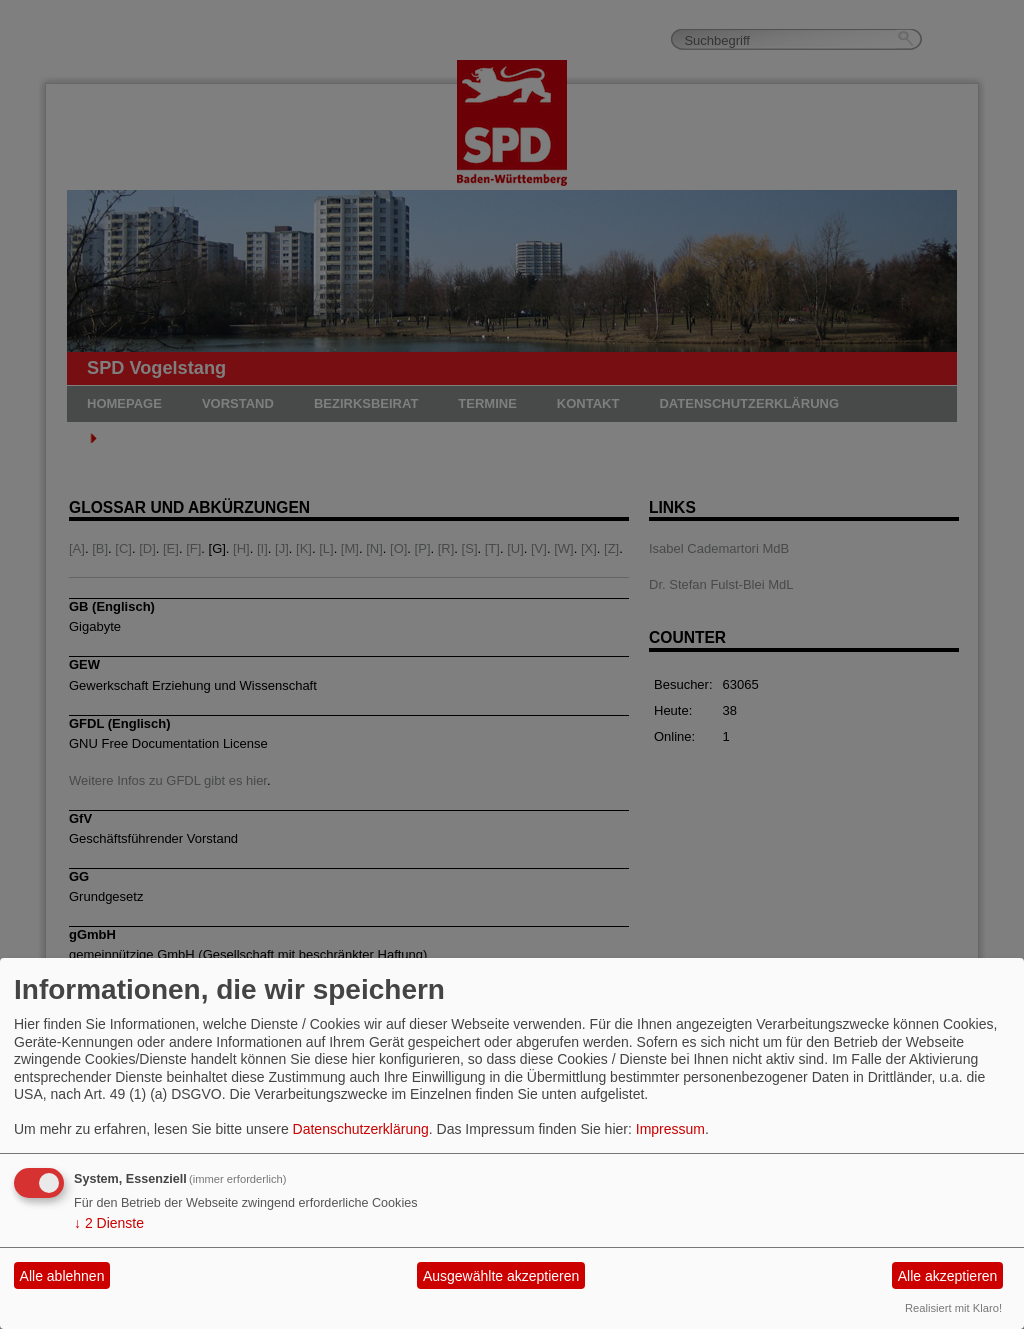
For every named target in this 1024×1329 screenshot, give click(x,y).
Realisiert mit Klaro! (953, 1308)
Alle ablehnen (62, 1276)
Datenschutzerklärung (361, 1129)
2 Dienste (109, 1223)
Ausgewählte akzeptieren (501, 1276)
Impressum (670, 1129)
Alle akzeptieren (948, 1276)
